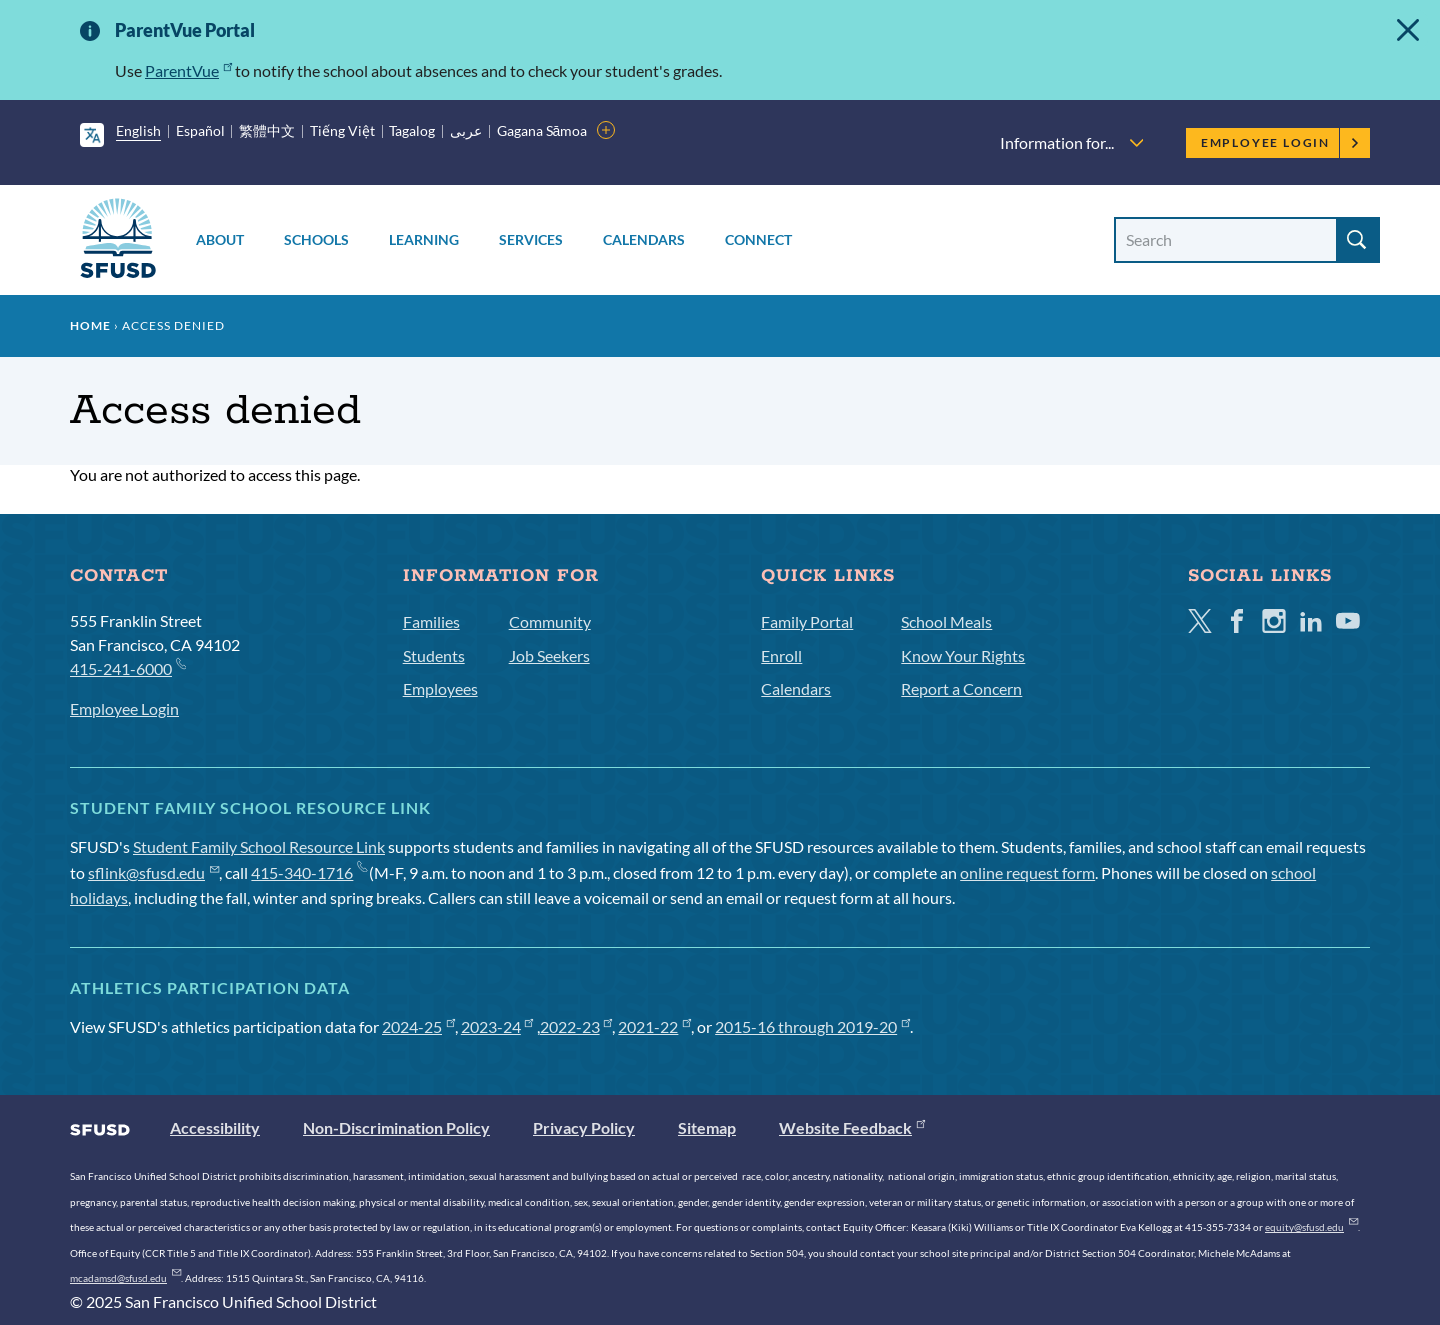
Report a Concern (961, 688)
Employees (440, 688)
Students (434, 655)
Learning (424, 239)
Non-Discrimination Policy (396, 1127)
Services (531, 239)
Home (90, 325)
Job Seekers (549, 655)
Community (550, 621)
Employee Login (1280, 142)
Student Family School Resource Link (259, 846)
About (220, 239)
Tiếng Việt (342, 130)
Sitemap (707, 1127)
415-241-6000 (127, 667)
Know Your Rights (963, 655)
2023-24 (497, 1026)
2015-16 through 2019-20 (812, 1026)
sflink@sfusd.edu (153, 872)
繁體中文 (267, 130)
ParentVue (188, 70)
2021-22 (654, 1026)
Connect (758, 239)
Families (431, 621)
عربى (466, 130)
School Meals (946, 621)
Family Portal (807, 621)
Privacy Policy (584, 1127)
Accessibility (215, 1127)
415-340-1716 (308, 872)
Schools (316, 239)
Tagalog (412, 130)
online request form (1027, 872)
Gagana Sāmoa (542, 130)
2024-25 (418, 1026)
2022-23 (576, 1026)
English (138, 130)
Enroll (781, 655)
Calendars (644, 239)
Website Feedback (852, 1127)
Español (200, 130)
